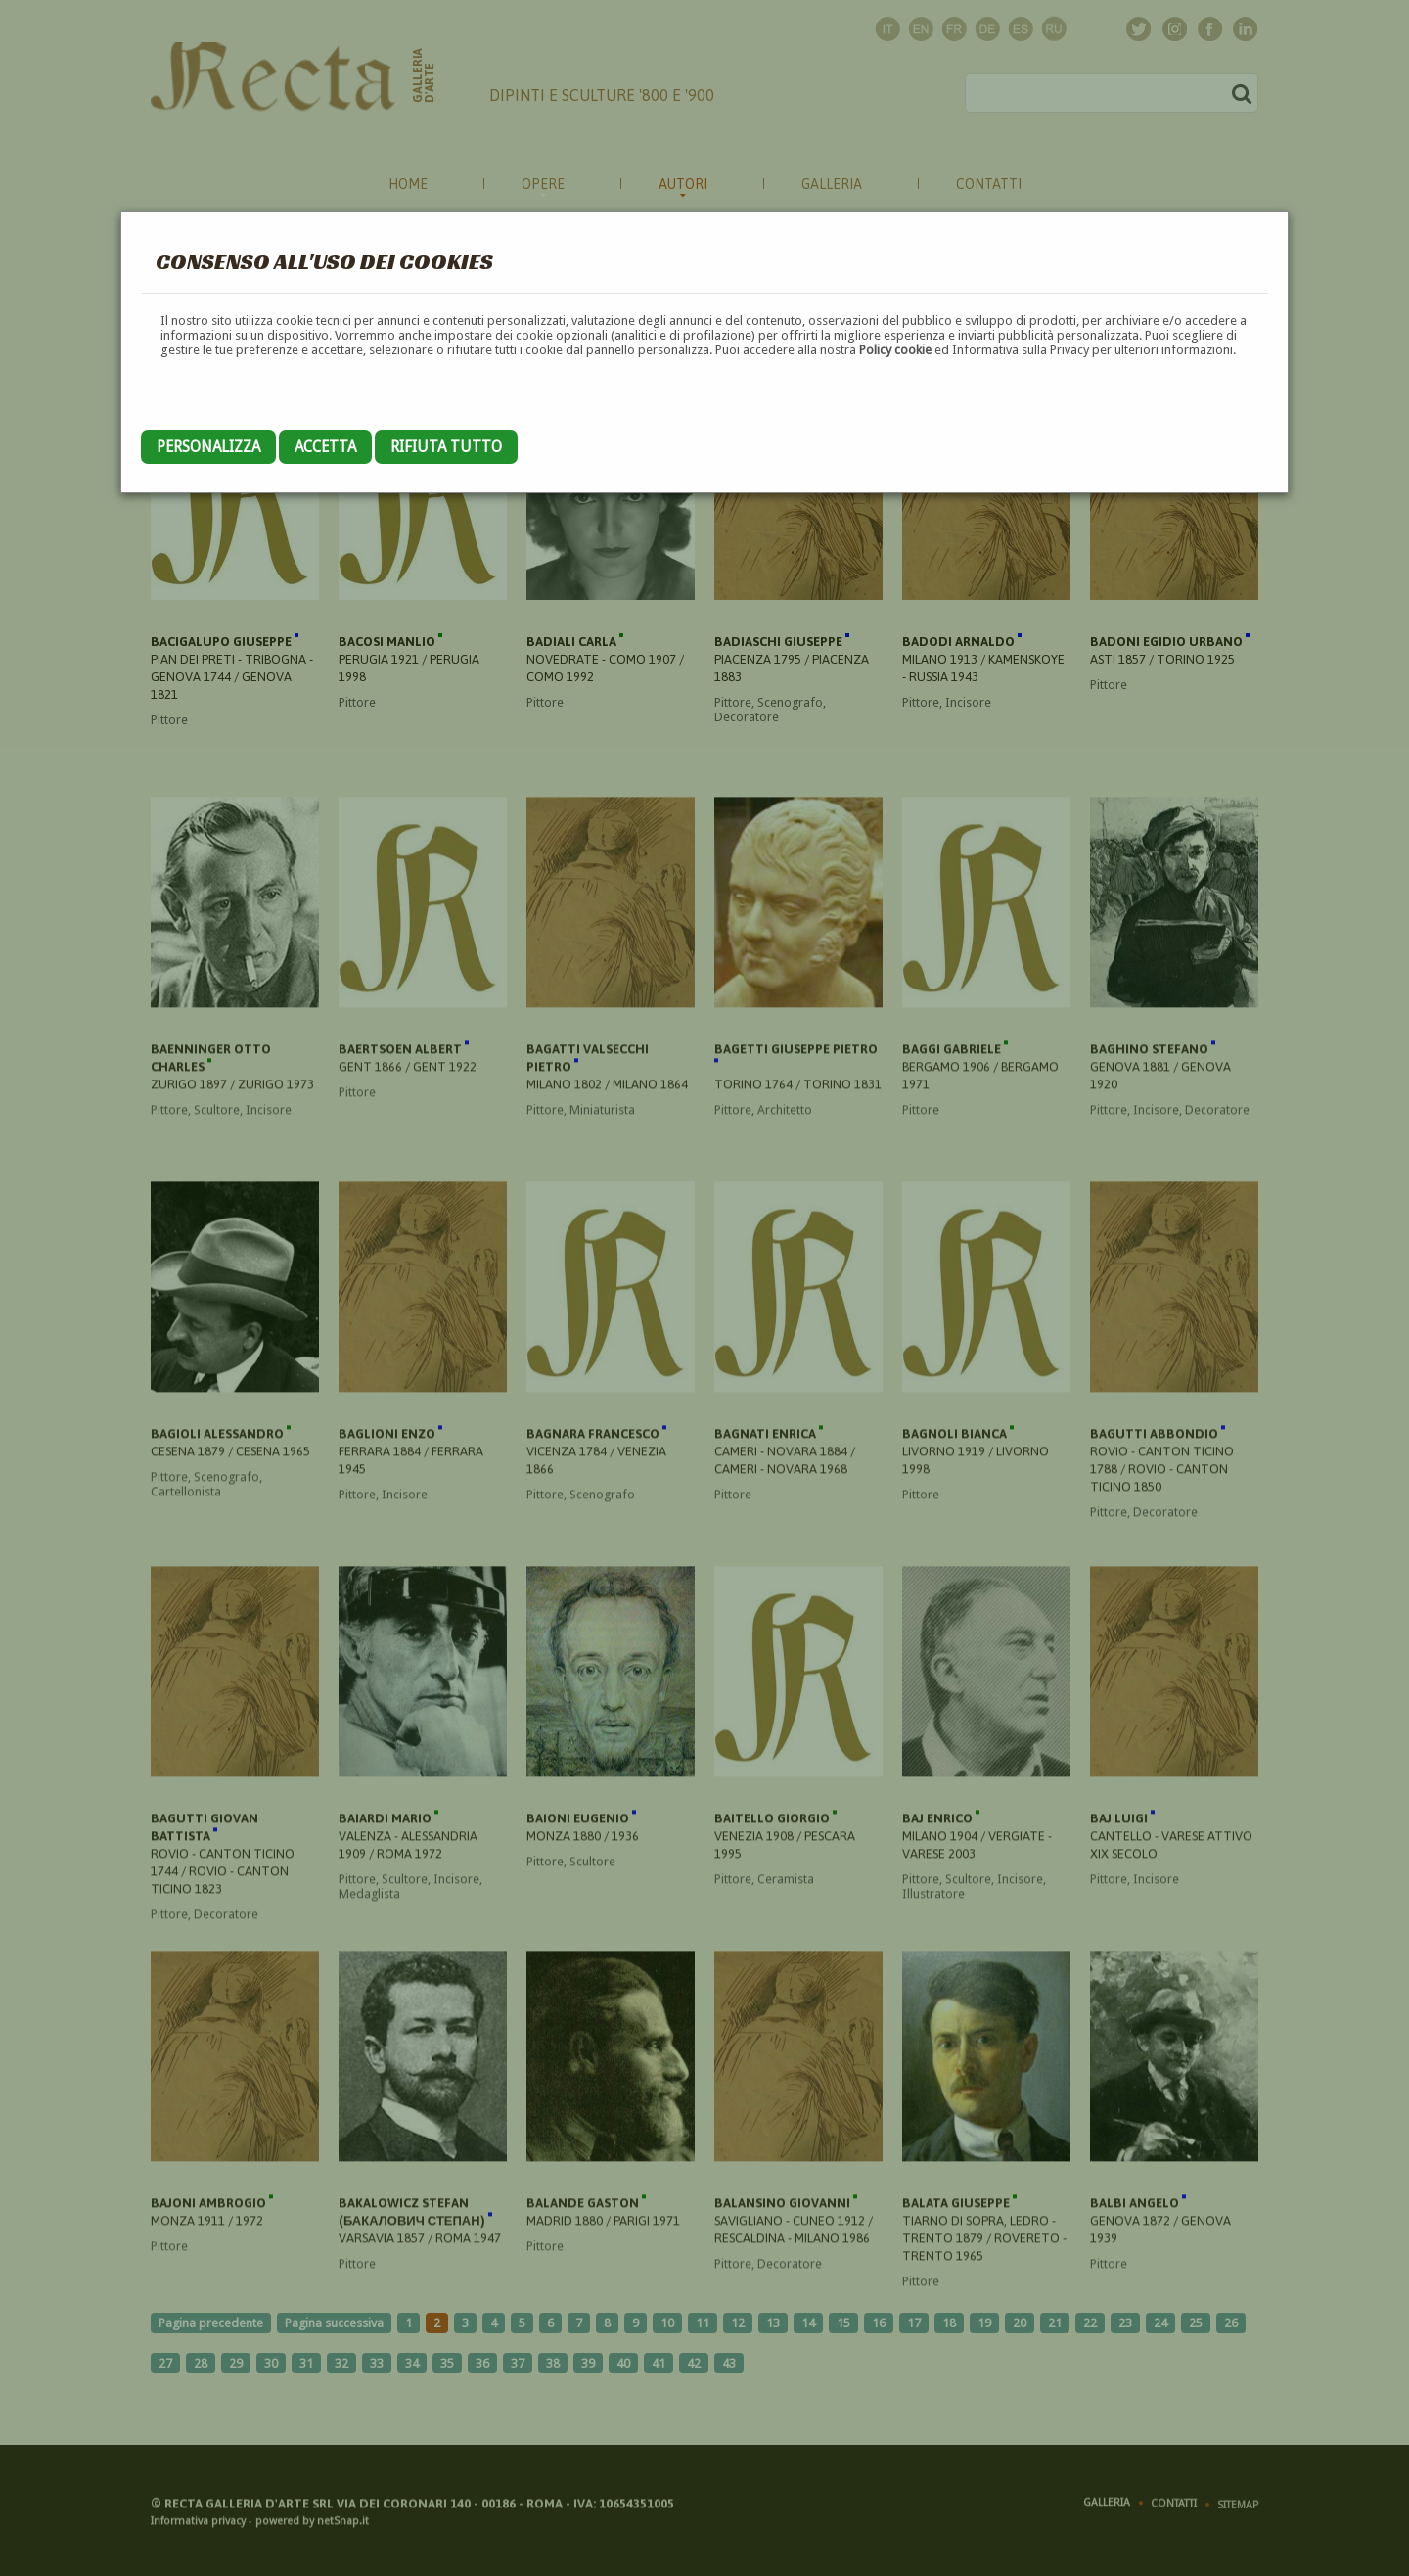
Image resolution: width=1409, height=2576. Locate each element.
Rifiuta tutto (446, 446)
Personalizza (208, 446)
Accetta (325, 446)
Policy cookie (895, 350)
